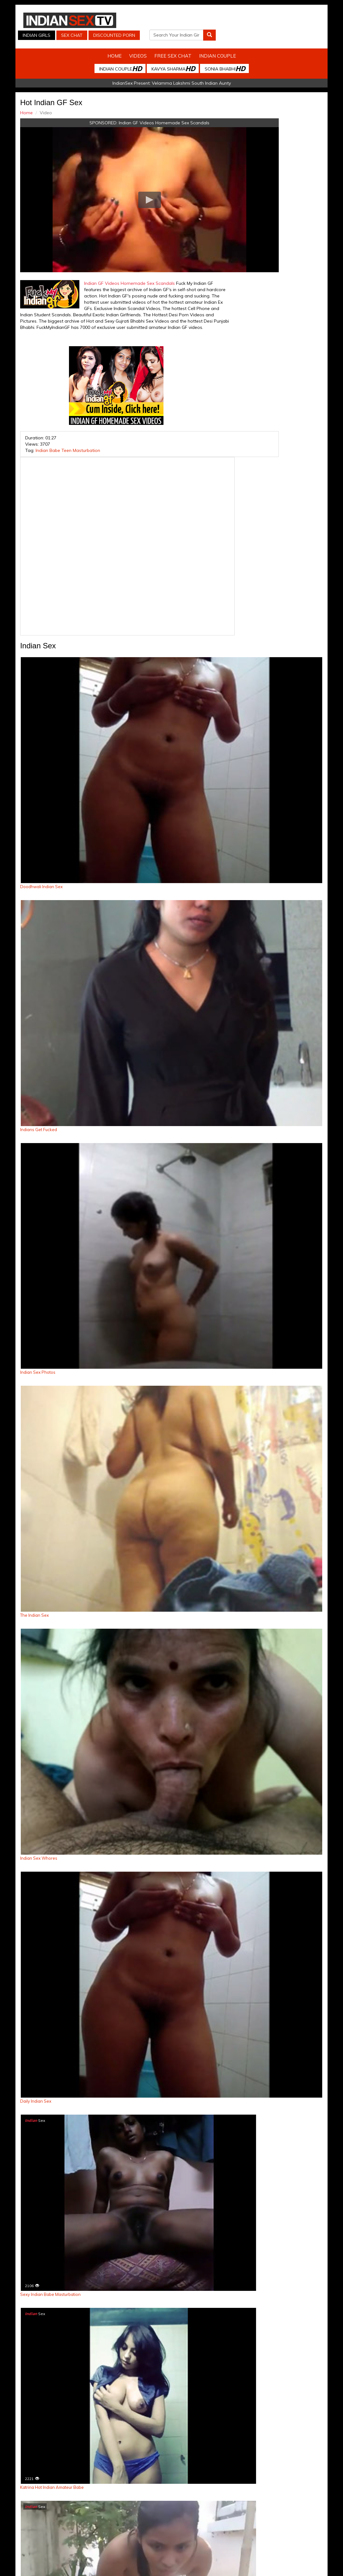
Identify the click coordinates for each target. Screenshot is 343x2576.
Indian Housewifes (173, 2513)
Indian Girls (189, 20)
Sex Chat (224, 20)
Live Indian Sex (315, 2513)
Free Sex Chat (173, 49)
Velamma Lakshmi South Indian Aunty (191, 76)
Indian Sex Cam (52, 2513)
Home (114, 49)
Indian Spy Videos (90, 2513)
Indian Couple (217, 49)
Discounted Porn (214, 29)
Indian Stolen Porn (132, 2513)
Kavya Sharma (173, 61)
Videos (138, 49)
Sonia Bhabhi (225, 61)
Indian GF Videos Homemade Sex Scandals (139, 116)
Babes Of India (211, 2513)
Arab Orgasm (244, 2513)
